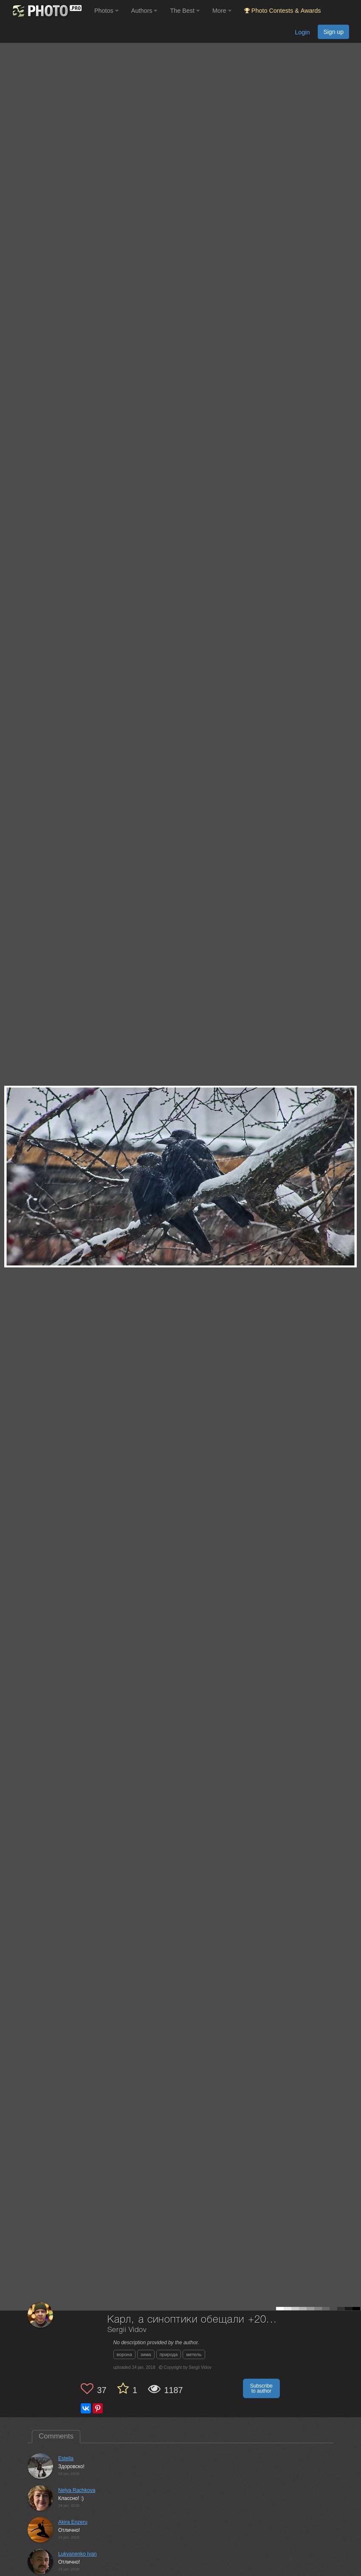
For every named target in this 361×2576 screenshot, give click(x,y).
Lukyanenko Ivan (77, 2554)
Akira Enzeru (72, 2522)
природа (169, 2354)
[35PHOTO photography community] (46, 10)
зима (146, 2354)
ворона (124, 2354)
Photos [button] (106, 11)
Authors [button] (144, 11)
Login (302, 32)
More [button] (221, 11)
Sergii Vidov (127, 2330)
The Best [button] (185, 11)
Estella (65, 2458)
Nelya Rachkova (76, 2490)
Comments (56, 2436)
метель (193, 2354)
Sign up (333, 32)
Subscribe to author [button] (261, 2388)
